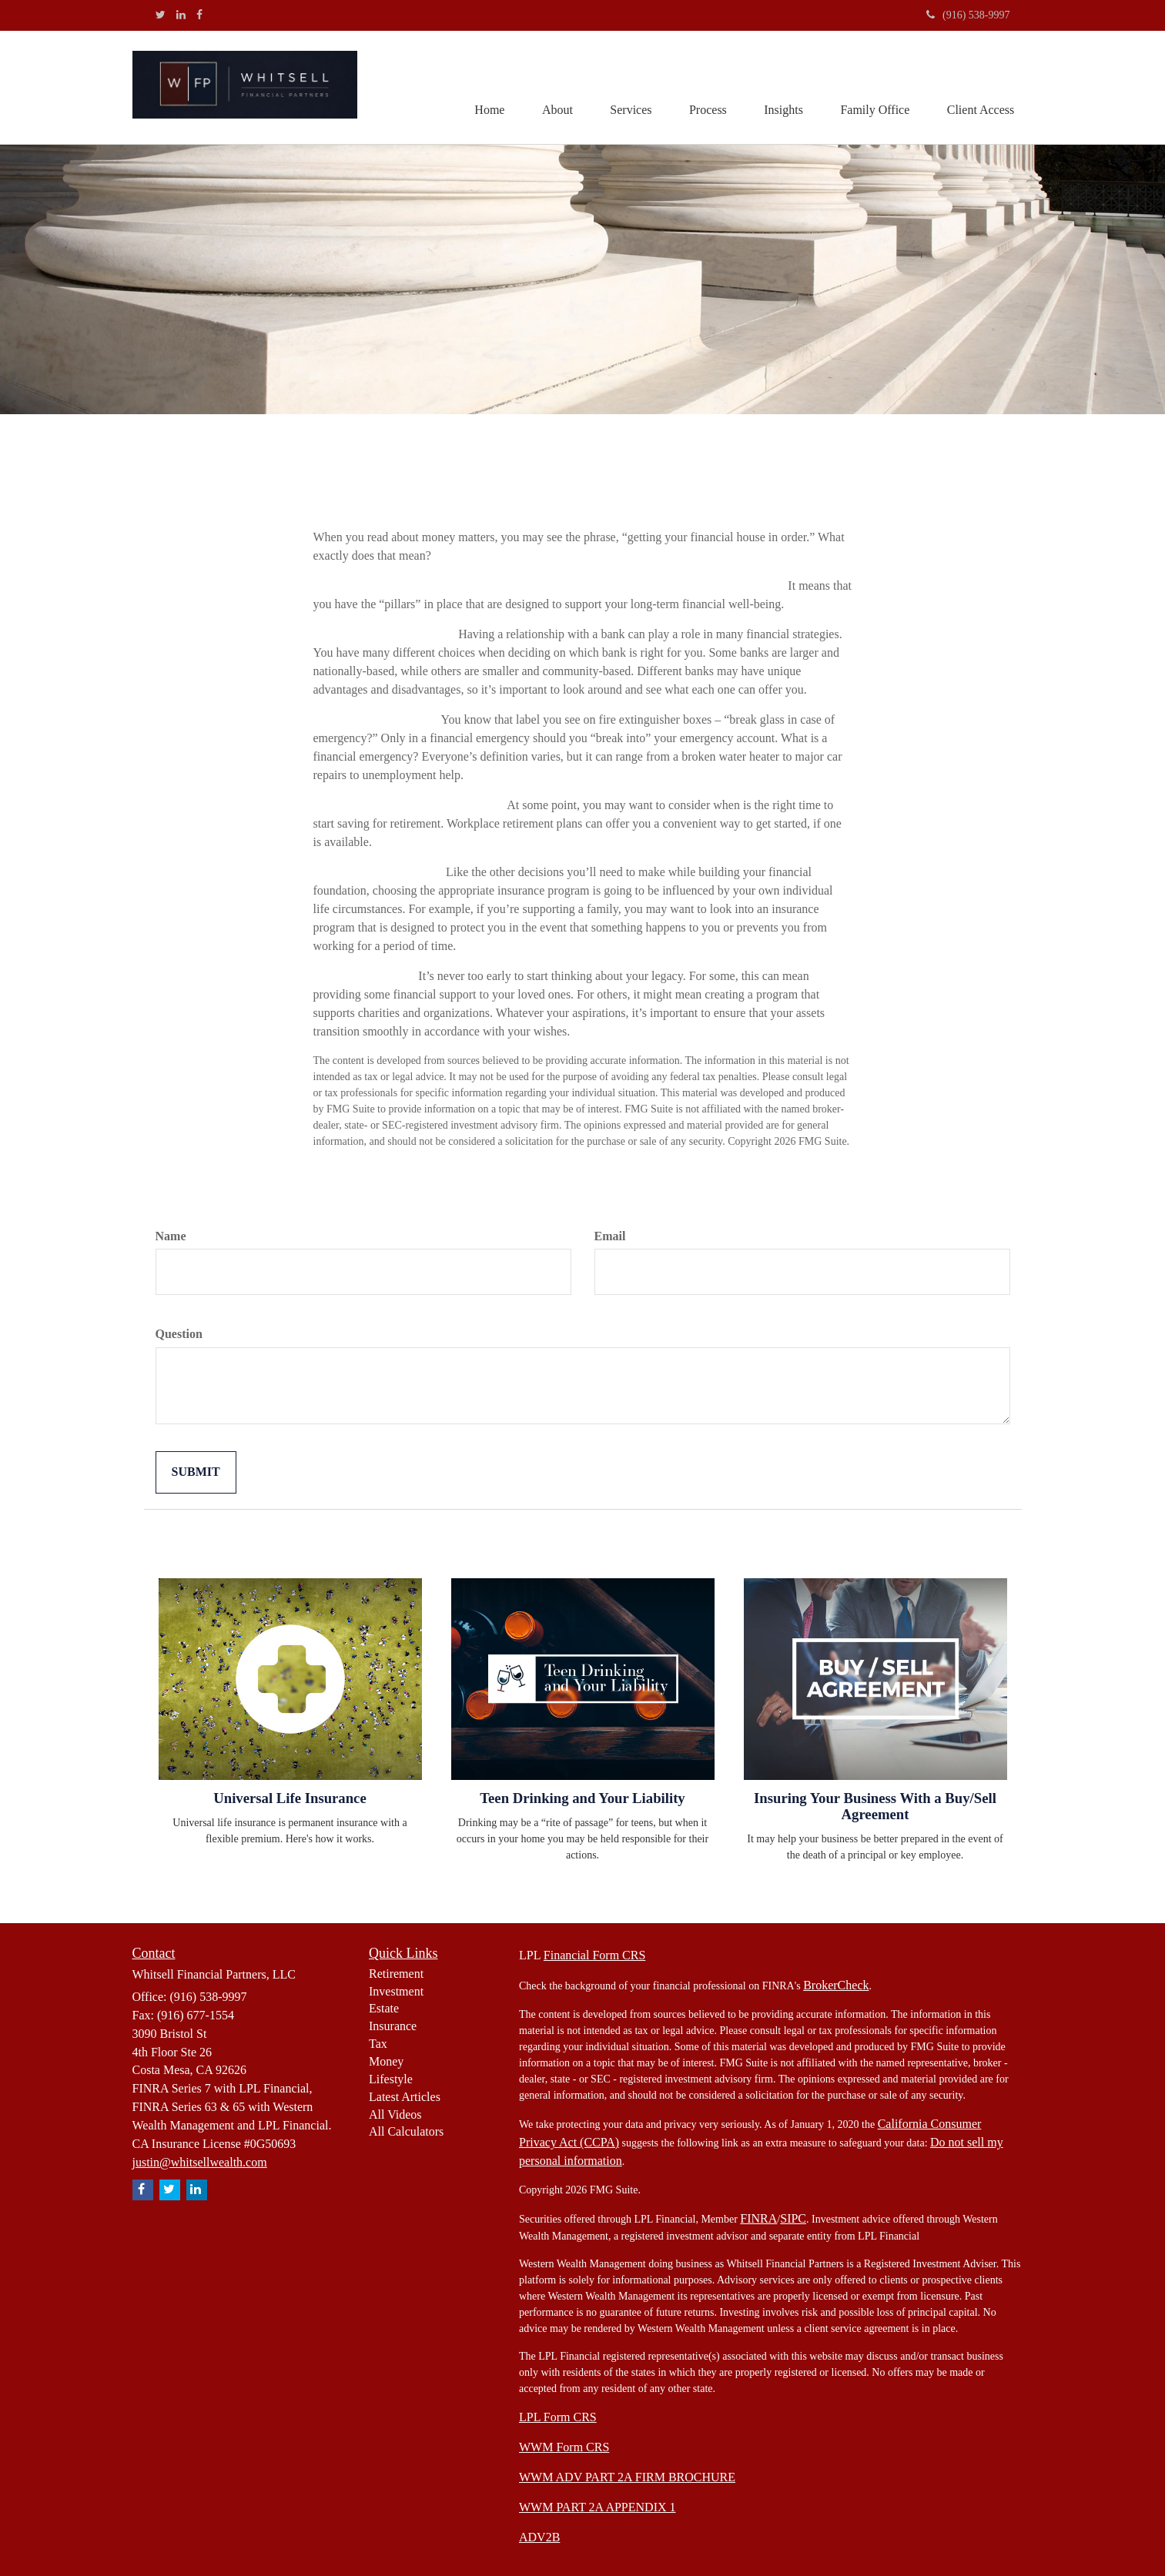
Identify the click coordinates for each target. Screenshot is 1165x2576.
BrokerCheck (836, 1985)
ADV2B (539, 2537)
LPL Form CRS (558, 2417)
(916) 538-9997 (968, 15)
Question (179, 1333)
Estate (384, 2008)
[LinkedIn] (181, 15)
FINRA (758, 2218)
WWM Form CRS (564, 2447)
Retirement (396, 1973)
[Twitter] (161, 15)
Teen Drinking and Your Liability (582, 1798)
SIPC (793, 2218)
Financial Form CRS (594, 1955)
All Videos (395, 2114)
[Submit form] (196, 1472)
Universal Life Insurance (289, 1798)
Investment (396, 1991)
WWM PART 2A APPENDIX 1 (597, 2507)
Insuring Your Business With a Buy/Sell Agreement (875, 1806)
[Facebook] (199, 15)
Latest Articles (404, 2096)
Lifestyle (391, 2079)
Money (386, 2061)
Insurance (393, 2025)
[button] (550, 87)
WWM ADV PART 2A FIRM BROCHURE (627, 2477)
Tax (378, 2043)
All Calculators (406, 2131)
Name (171, 1236)
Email (610, 1236)
